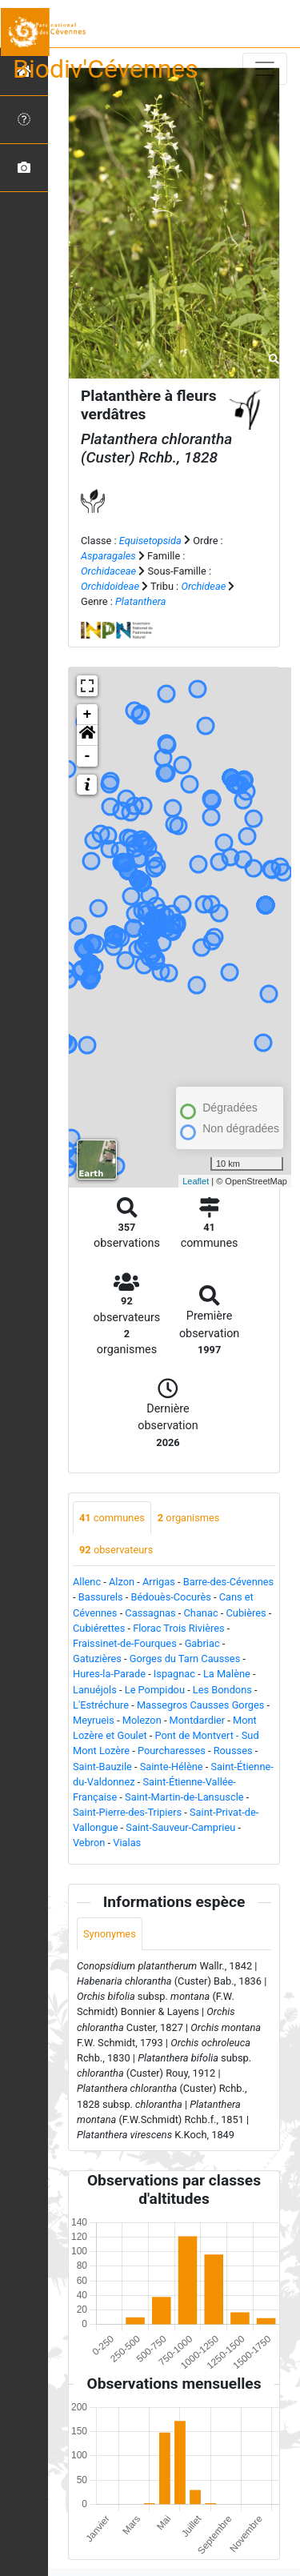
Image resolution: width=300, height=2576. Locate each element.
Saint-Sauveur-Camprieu (180, 1827)
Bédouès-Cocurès (171, 1597)
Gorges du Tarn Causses (185, 1659)
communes (112, 1518)
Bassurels (100, 1597)
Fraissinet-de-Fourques (125, 1643)
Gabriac (202, 1643)
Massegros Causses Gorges (201, 1705)
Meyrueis (93, 1720)
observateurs (116, 1550)
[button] (87, 735)
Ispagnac (174, 1674)
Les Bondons (222, 1690)
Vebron (89, 1843)
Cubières (246, 1613)
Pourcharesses (172, 1751)
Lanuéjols (95, 1690)
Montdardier (198, 1720)
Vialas (127, 1843)
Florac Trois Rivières (178, 1628)
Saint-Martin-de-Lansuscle (184, 1797)
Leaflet (195, 1181)
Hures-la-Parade (109, 1674)
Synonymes (109, 1934)
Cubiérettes (99, 1628)
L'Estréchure (101, 1705)
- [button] (87, 756)
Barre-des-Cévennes (228, 1582)
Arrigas (158, 1582)
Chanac (201, 1613)
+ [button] (87, 714)
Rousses (233, 1751)
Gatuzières (97, 1659)
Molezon (142, 1720)
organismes (189, 1518)
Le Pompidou (155, 1690)
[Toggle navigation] (264, 69)
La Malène (226, 1674)
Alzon (121, 1582)
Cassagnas (150, 1613)
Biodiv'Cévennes (105, 69)
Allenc (87, 1582)
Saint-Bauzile (102, 1767)
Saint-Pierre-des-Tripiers (127, 1812)
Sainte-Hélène (171, 1767)
